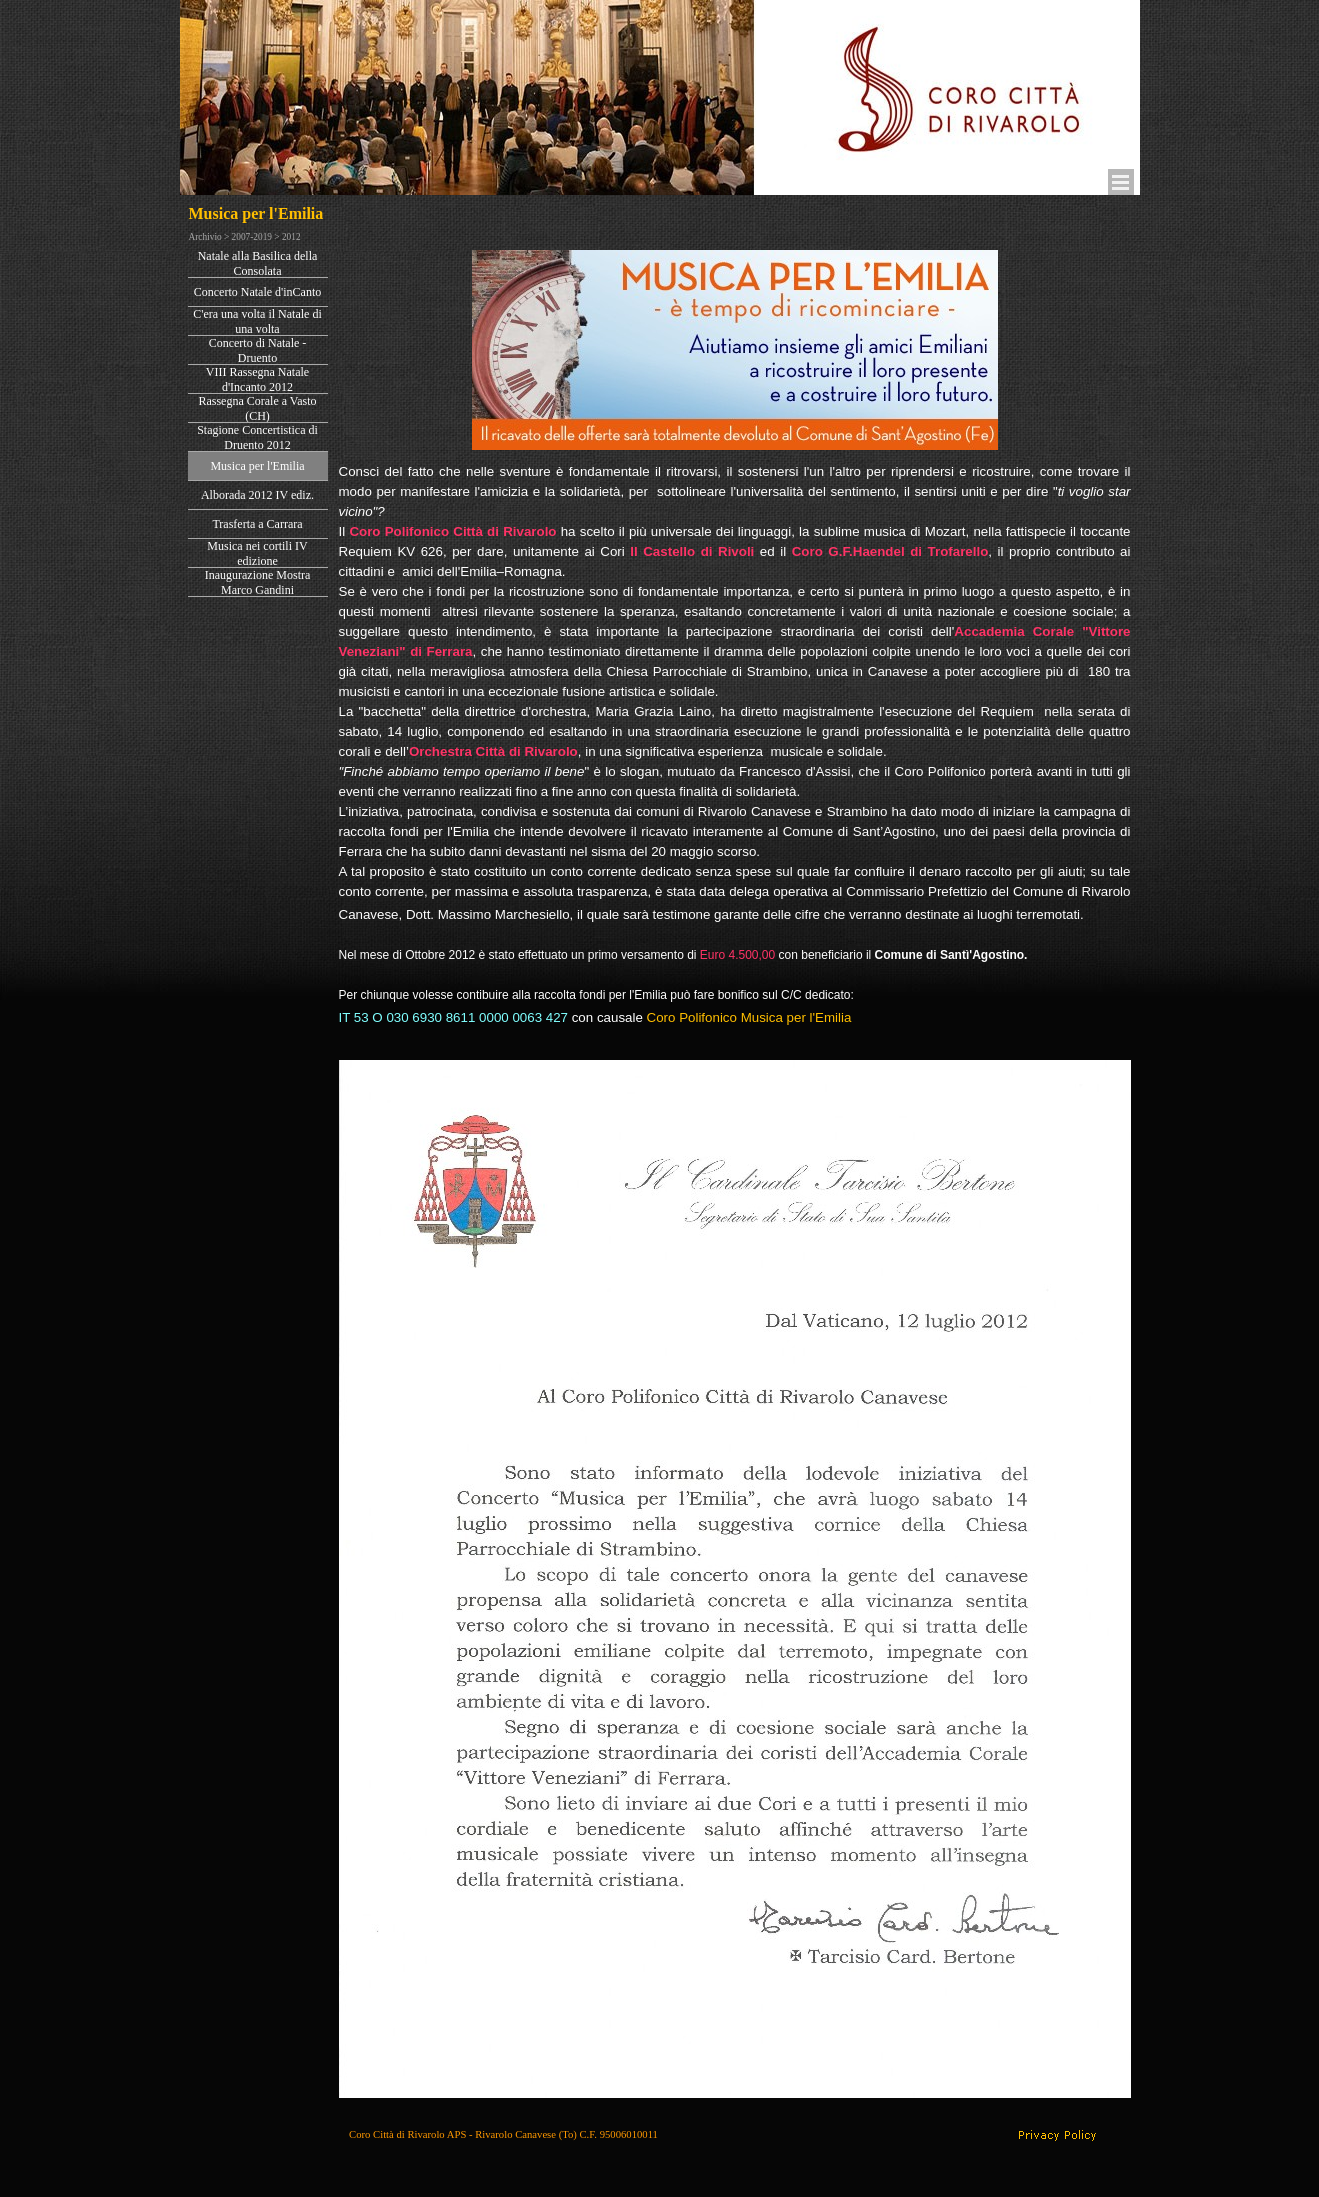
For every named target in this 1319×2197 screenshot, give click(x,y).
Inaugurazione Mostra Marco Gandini (258, 582)
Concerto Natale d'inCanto (257, 292)
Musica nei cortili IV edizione (257, 553)
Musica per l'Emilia (257, 466)
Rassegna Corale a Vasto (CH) (257, 408)
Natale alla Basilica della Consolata (258, 263)
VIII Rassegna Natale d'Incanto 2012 (257, 379)
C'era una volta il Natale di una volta (257, 321)
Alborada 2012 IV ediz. (257, 495)
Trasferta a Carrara (257, 524)
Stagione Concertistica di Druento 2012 (257, 437)
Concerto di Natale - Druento (258, 350)
